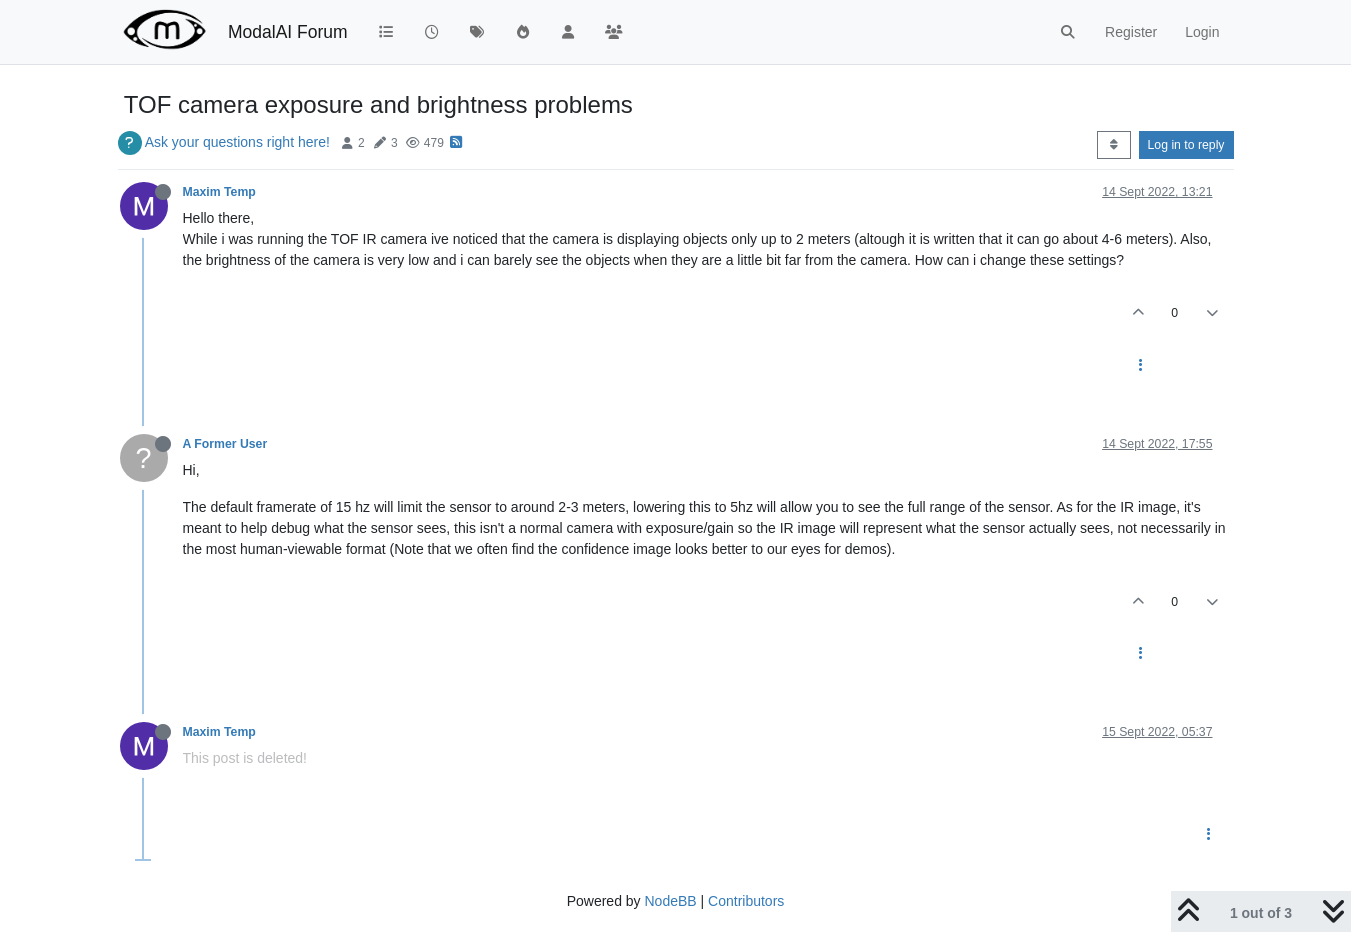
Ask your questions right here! (237, 142)
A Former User (225, 444)
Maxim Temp (219, 192)
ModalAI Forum (288, 32)
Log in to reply (1186, 145)
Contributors (746, 901)
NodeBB (670, 901)
